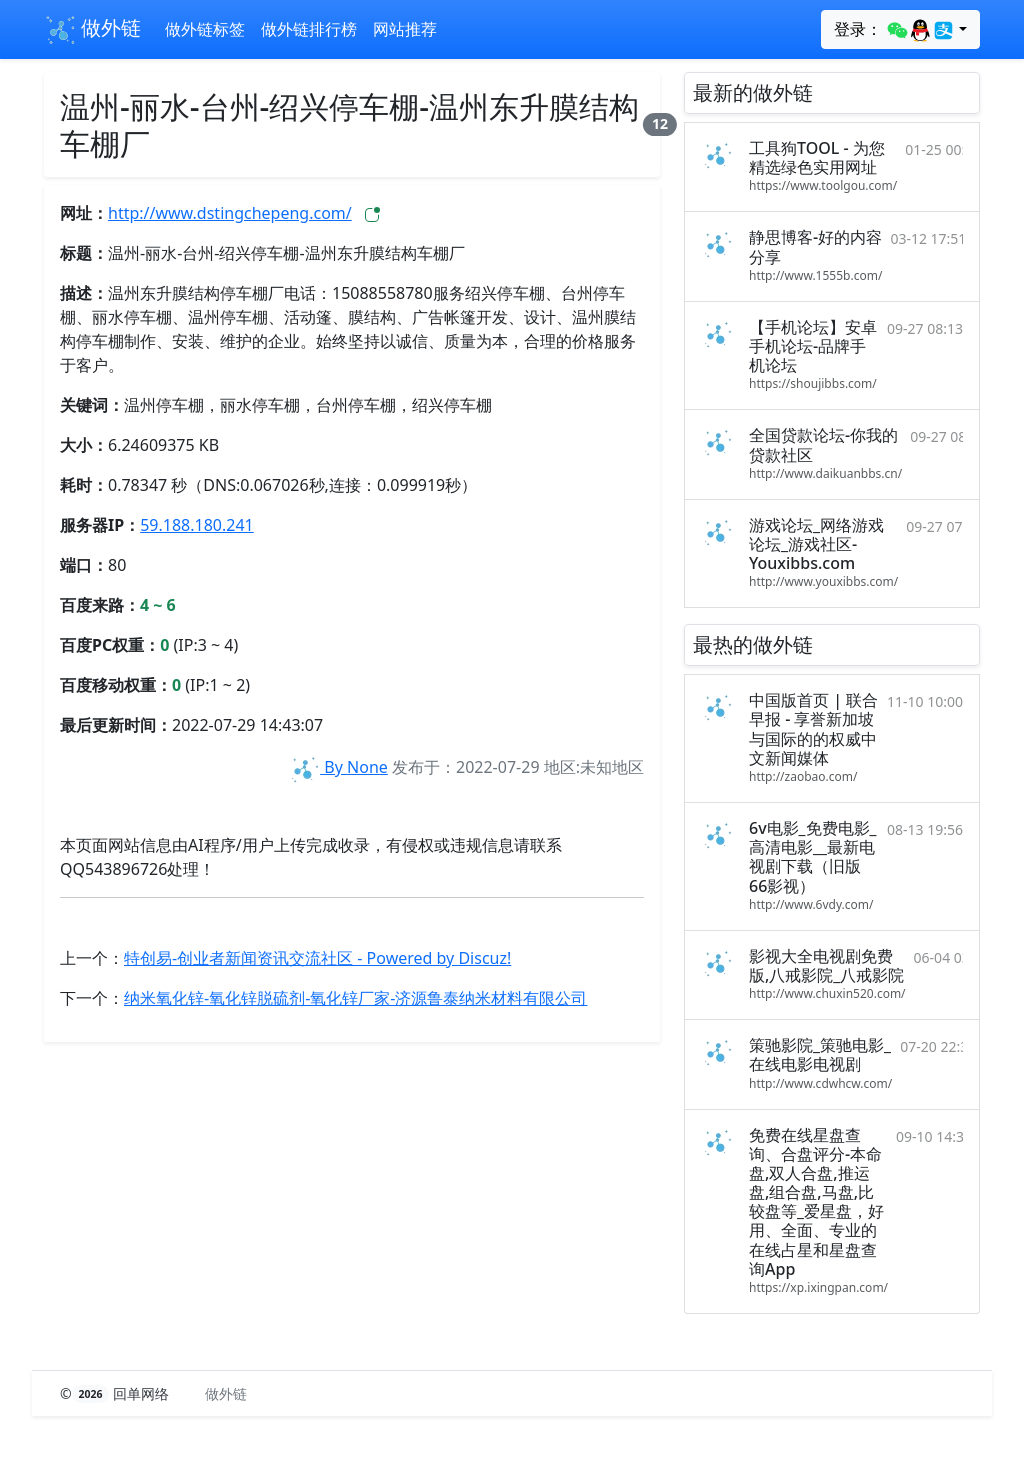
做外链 (92, 30)
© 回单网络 (116, 1393)
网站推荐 (405, 29)
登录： (894, 30)
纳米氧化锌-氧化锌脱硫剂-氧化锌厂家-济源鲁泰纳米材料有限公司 (355, 998)
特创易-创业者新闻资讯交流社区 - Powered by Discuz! (317, 958)
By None (338, 767)
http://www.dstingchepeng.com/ (230, 213)
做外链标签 (205, 29)
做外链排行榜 (309, 29)
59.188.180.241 (197, 525)
